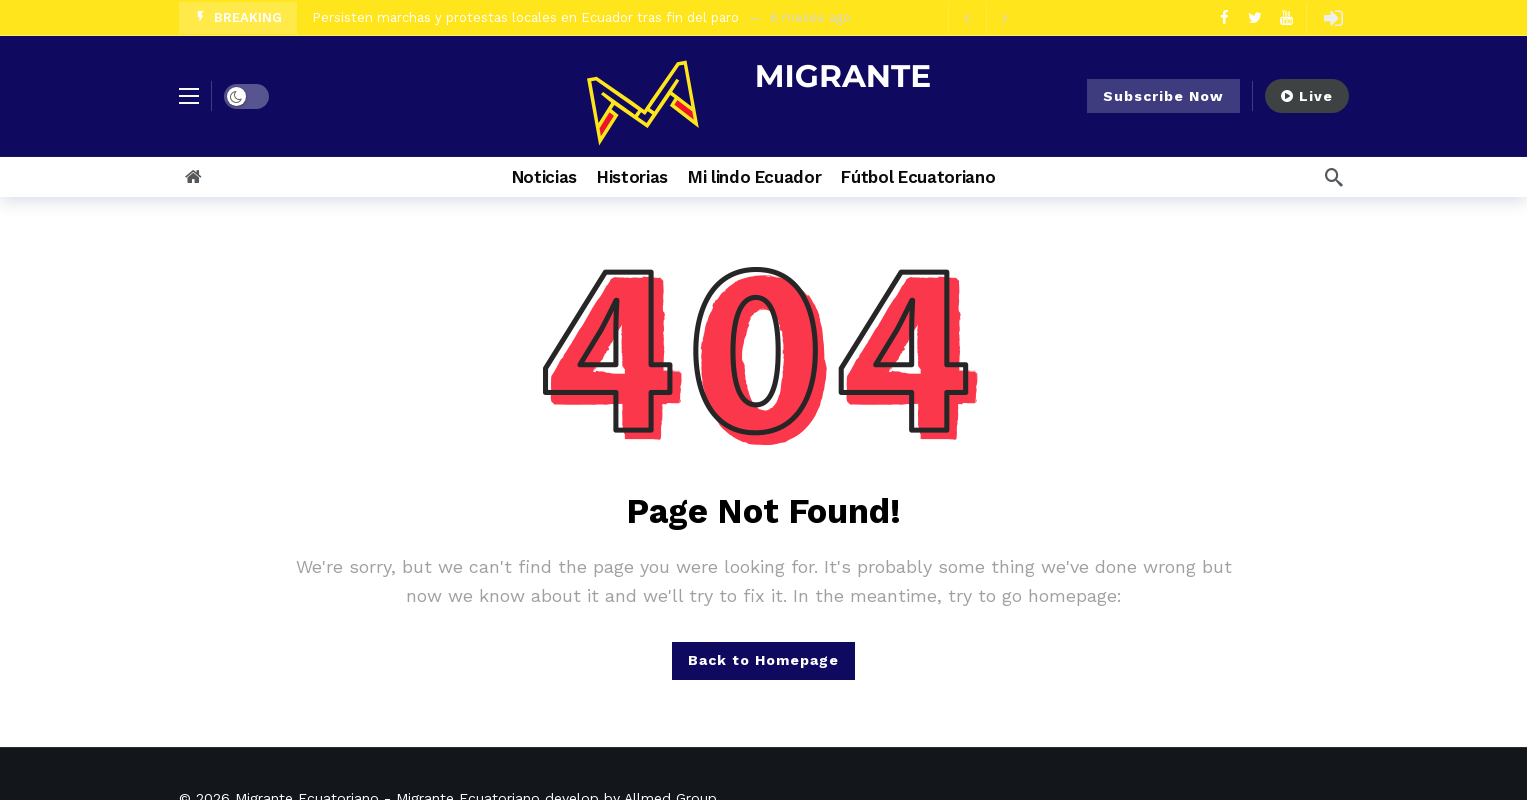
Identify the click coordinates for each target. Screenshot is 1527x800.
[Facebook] (1224, 17)
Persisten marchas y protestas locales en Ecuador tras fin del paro (525, 17)
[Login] (1334, 18)
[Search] (1334, 177)
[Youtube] (1286, 17)
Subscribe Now (1163, 96)
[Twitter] (1255, 17)
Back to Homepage (763, 660)
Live (1307, 96)
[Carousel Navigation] (986, 18)
